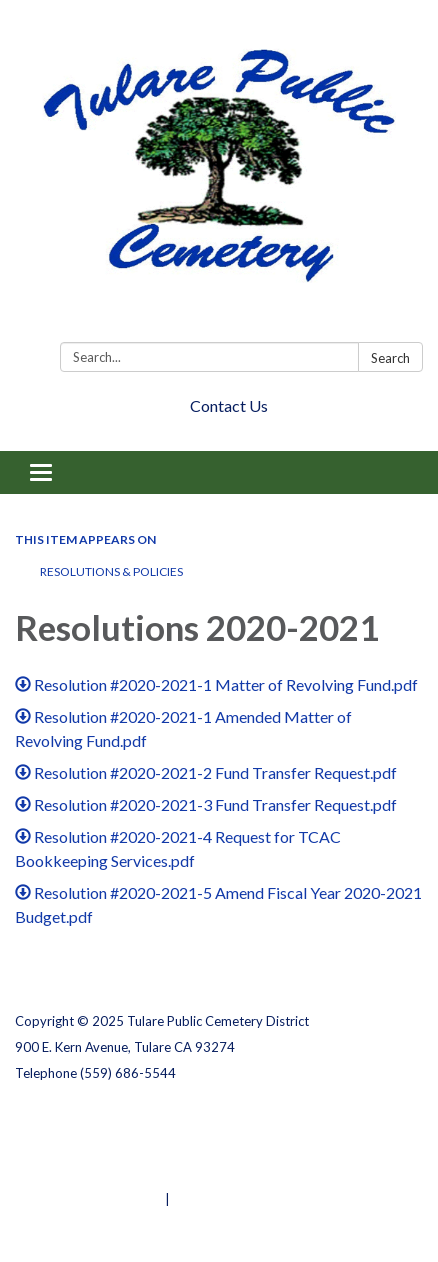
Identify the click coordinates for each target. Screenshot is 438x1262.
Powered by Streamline (88, 1199)
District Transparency (85, 1147)
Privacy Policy (58, 1121)
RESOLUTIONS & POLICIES (111, 571)
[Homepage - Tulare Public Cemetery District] (219, 175)
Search (390, 358)
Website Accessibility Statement (120, 1173)
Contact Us (229, 405)
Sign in (194, 1199)
